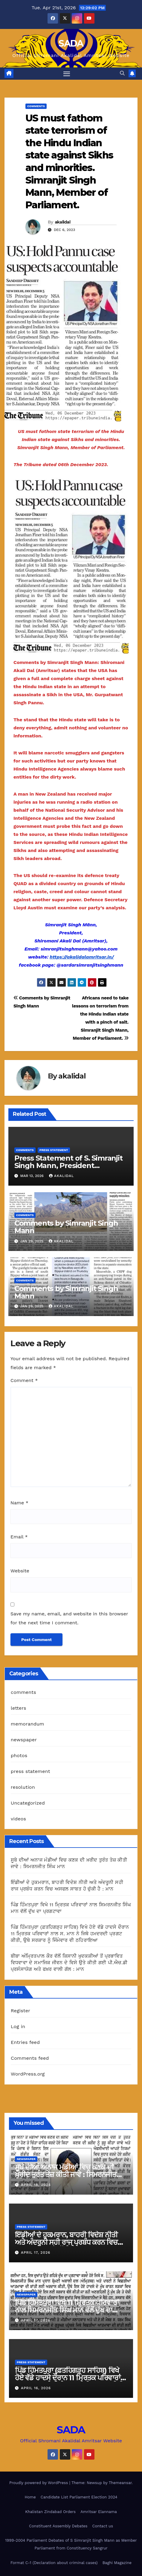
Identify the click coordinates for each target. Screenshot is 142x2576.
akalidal (62, 222)
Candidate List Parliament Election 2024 (79, 2497)
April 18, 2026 (36, 2185)
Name (19, 1503)
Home (30, 2497)
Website (19, 1571)
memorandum (27, 1724)
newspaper (24, 1740)
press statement (53, 1150)
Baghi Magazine (117, 2562)
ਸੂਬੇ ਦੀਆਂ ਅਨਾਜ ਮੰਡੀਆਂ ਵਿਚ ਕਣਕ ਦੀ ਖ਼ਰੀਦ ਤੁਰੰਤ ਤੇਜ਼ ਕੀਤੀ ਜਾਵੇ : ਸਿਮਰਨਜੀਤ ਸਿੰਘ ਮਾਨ (65, 2174)
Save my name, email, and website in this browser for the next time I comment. (69, 1618)
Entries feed (25, 2042)
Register (20, 2010)
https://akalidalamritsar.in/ (82, 957)
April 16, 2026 (36, 2388)
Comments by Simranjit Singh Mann (66, 1227)
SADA (71, 43)
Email (19, 1537)
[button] (122, 73)
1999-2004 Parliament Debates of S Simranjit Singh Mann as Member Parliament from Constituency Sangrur (71, 2544)
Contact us (102, 2526)
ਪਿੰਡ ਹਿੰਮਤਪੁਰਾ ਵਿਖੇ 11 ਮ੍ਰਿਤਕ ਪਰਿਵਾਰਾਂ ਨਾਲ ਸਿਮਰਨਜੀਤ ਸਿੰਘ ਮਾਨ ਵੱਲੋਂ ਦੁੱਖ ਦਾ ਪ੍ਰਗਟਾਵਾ (67, 2310)
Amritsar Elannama (98, 2511)
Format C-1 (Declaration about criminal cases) (54, 2562)
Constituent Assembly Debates (58, 2526)
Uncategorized (28, 1803)
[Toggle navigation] (66, 74)
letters (18, 1708)
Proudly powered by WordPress (39, 2483)
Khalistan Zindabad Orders (50, 2511)
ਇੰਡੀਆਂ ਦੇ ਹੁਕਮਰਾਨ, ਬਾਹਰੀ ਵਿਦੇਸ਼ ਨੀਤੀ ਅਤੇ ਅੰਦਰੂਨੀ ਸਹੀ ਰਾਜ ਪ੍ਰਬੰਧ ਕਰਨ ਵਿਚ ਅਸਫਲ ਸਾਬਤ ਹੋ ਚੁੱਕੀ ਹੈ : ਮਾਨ (66, 2242)
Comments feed (30, 2058)
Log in (18, 2026)
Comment (24, 1380)
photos (19, 1755)
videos (18, 1819)
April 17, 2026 (35, 2252)
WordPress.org (28, 2074)
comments (36, 106)
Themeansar (120, 2483)
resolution (23, 1787)
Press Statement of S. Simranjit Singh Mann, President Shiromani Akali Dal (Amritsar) (68, 1165)
